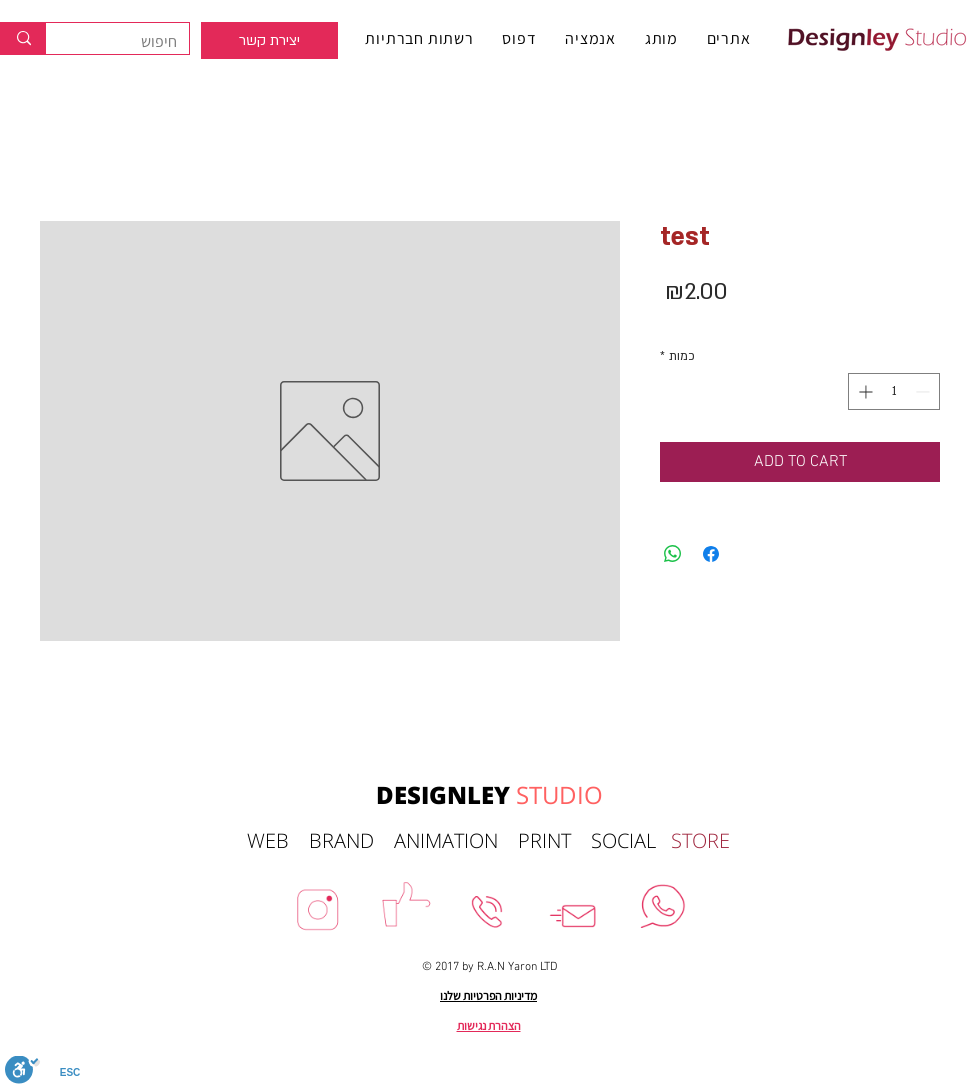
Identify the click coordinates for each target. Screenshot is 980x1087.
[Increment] (863, 391)
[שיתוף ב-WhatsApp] (673, 554)
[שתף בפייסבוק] (711, 554)
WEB (278, 840)
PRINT (554, 840)
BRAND (351, 840)
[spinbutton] (894, 391)
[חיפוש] (132, 42)
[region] (269, 40)
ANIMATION (456, 840)
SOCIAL (631, 840)
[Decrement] (924, 391)
